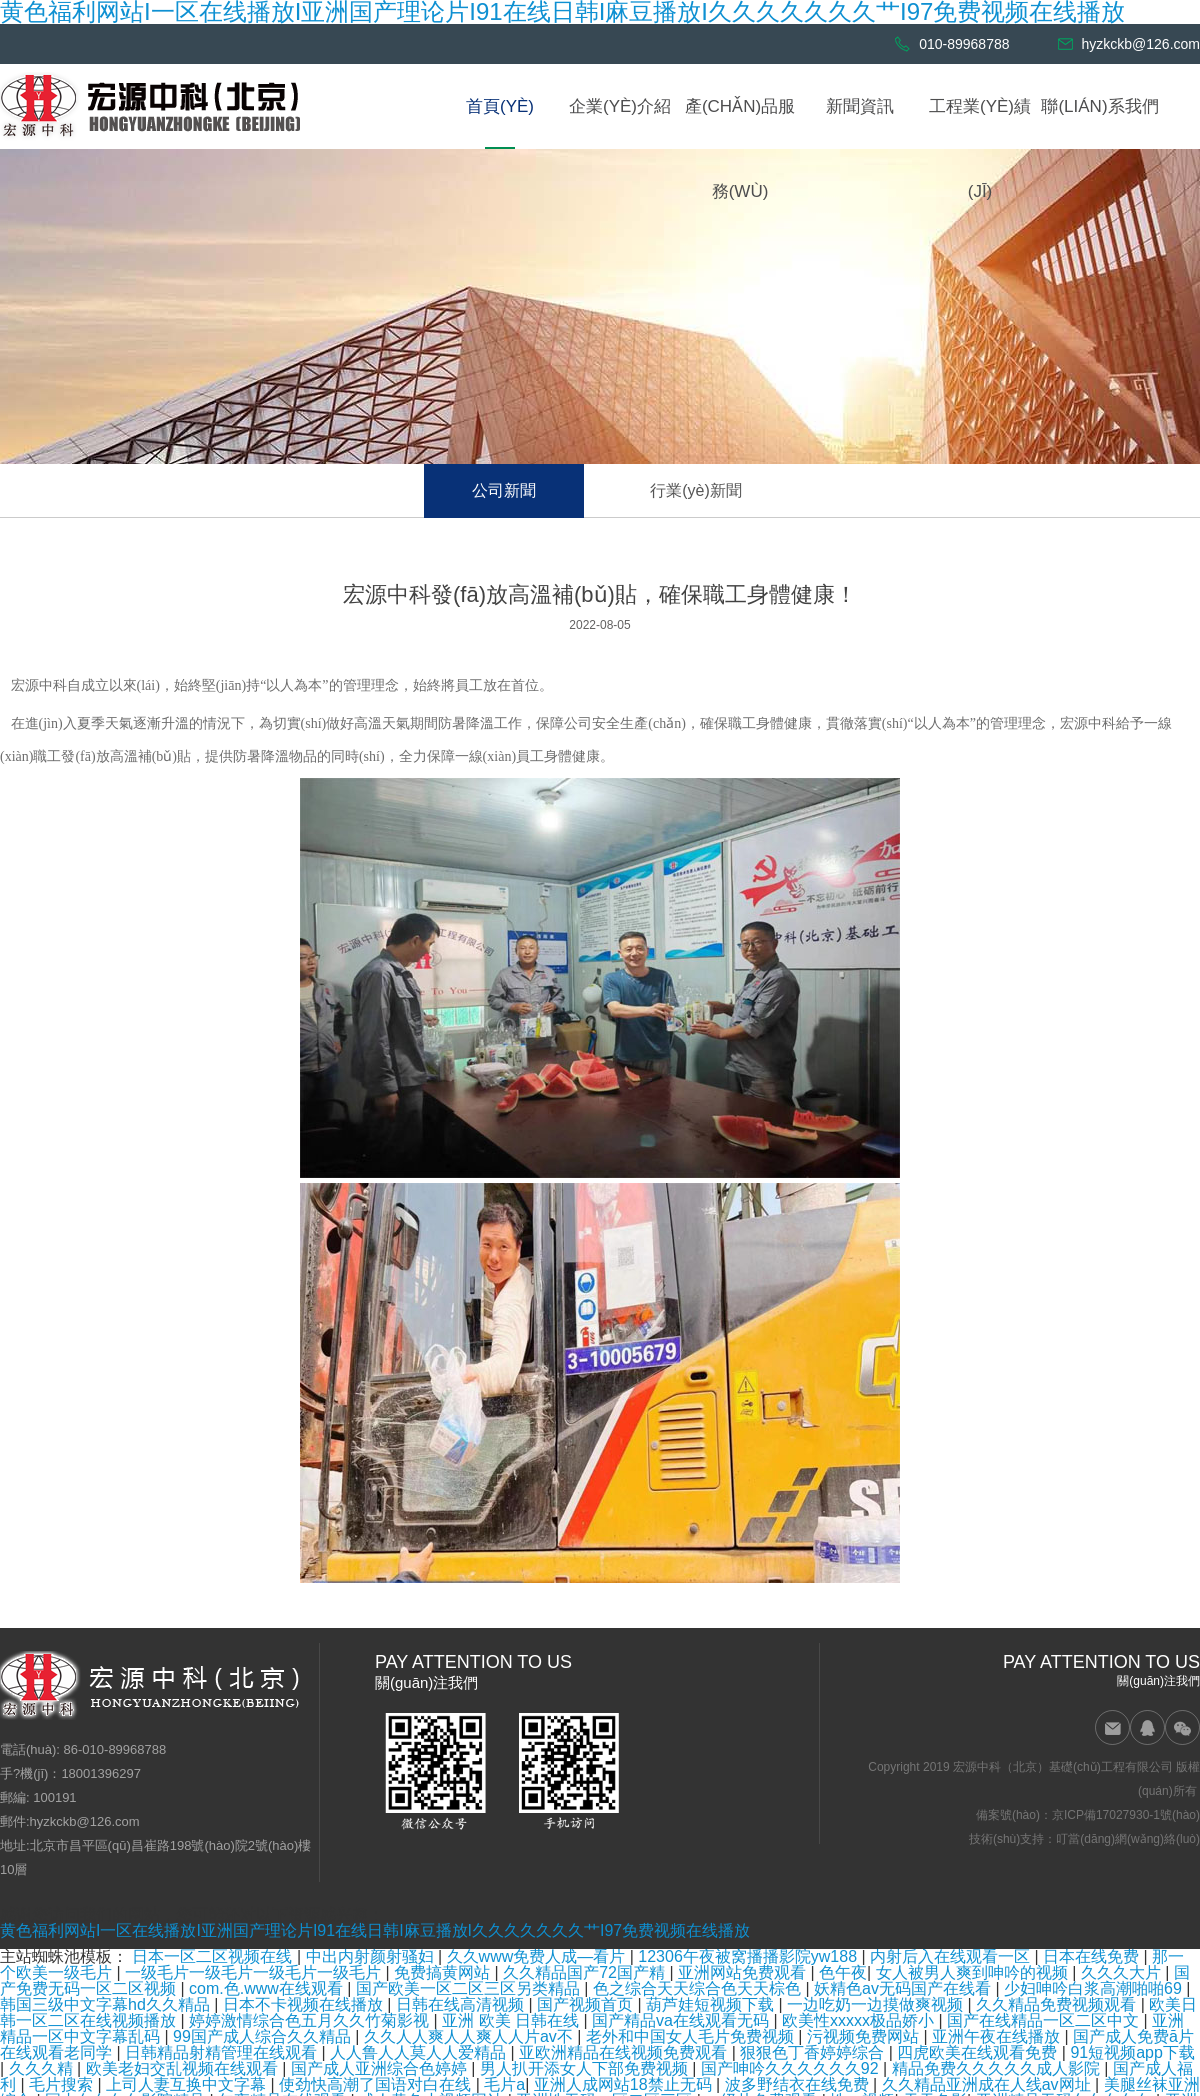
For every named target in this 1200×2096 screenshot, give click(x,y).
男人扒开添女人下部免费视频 (586, 2068)
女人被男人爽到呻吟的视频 (974, 1972)
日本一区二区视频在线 (214, 1956)
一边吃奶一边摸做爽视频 (877, 2004)
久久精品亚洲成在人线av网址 (988, 2084)
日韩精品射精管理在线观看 (223, 2052)
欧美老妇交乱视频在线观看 (184, 2068)
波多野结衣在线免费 (799, 2084)
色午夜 (843, 1972)
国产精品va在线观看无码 (682, 2020)
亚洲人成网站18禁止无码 (625, 2084)
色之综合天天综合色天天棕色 (699, 1988)
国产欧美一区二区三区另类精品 (470, 1988)
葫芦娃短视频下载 (712, 2004)
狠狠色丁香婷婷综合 (814, 2052)
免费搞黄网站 (444, 1972)
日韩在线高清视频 (462, 2004)
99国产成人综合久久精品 (264, 2036)
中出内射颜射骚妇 (372, 1956)
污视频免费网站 (865, 2036)
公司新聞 (504, 490)
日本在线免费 (1093, 1956)
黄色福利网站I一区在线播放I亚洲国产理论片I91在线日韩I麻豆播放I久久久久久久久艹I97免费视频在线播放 (375, 1930)
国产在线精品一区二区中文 (1045, 2020)
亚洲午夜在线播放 (998, 2036)
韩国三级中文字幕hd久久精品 (107, 2004)
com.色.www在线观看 (268, 1988)
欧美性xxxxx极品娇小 (860, 2020)
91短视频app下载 (1132, 2052)
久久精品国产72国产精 (586, 1972)
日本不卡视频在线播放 (305, 2004)
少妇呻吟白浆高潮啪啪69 (1095, 1988)
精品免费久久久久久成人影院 (998, 2068)
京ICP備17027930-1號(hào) (1126, 1815)
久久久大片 (1123, 1972)
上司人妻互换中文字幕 (188, 2084)
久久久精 (43, 2068)
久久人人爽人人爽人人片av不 (470, 2036)
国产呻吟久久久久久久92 (792, 2068)
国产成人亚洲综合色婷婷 (381, 2068)
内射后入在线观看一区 (952, 1956)
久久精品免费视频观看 (1058, 2004)
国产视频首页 (587, 2004)
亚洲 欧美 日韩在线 (512, 2020)
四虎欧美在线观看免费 (979, 2052)
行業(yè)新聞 (696, 490)
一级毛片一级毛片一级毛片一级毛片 (255, 1972)
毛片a (504, 2084)
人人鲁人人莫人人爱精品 (420, 2052)
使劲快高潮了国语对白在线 (377, 2084)
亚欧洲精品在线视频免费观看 (625, 2052)
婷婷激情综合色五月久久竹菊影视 (311, 2020)
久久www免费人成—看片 (538, 1956)
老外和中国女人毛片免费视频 (692, 2036)
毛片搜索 (63, 2084)
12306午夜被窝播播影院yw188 (749, 1956)
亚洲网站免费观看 (744, 1972)
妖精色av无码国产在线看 (904, 1988)
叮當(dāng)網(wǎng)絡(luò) (1128, 1839)
